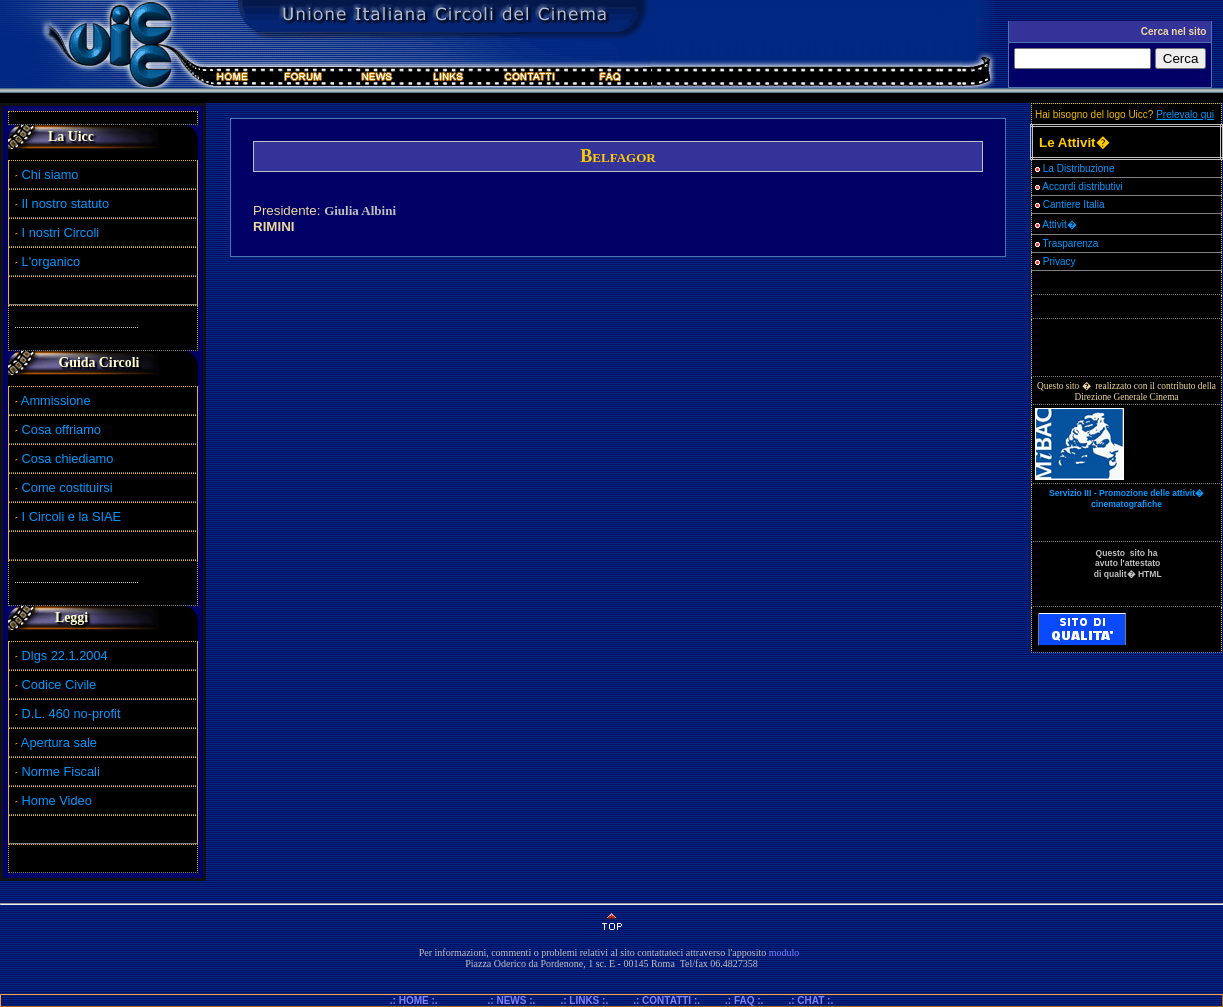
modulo (784, 952)
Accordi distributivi (1082, 186)
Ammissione (56, 400)
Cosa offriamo (61, 429)
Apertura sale (59, 742)
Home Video (59, 800)
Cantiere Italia (1074, 204)
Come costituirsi (67, 487)
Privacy (1055, 261)
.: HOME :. (422, 1000)
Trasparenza (1066, 243)
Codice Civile (59, 684)
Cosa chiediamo (68, 458)
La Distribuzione (1079, 168)
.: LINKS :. (584, 1000)
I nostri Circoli (57, 232)
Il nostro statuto (62, 203)
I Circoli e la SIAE (72, 516)
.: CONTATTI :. (666, 1000)
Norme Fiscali (57, 771)
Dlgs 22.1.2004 (65, 655)
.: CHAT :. (810, 1000)
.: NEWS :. (512, 1000)
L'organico (47, 261)
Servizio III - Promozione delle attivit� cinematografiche (1126, 498)
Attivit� (1056, 224)
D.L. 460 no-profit (69, 713)
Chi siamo (46, 174)
